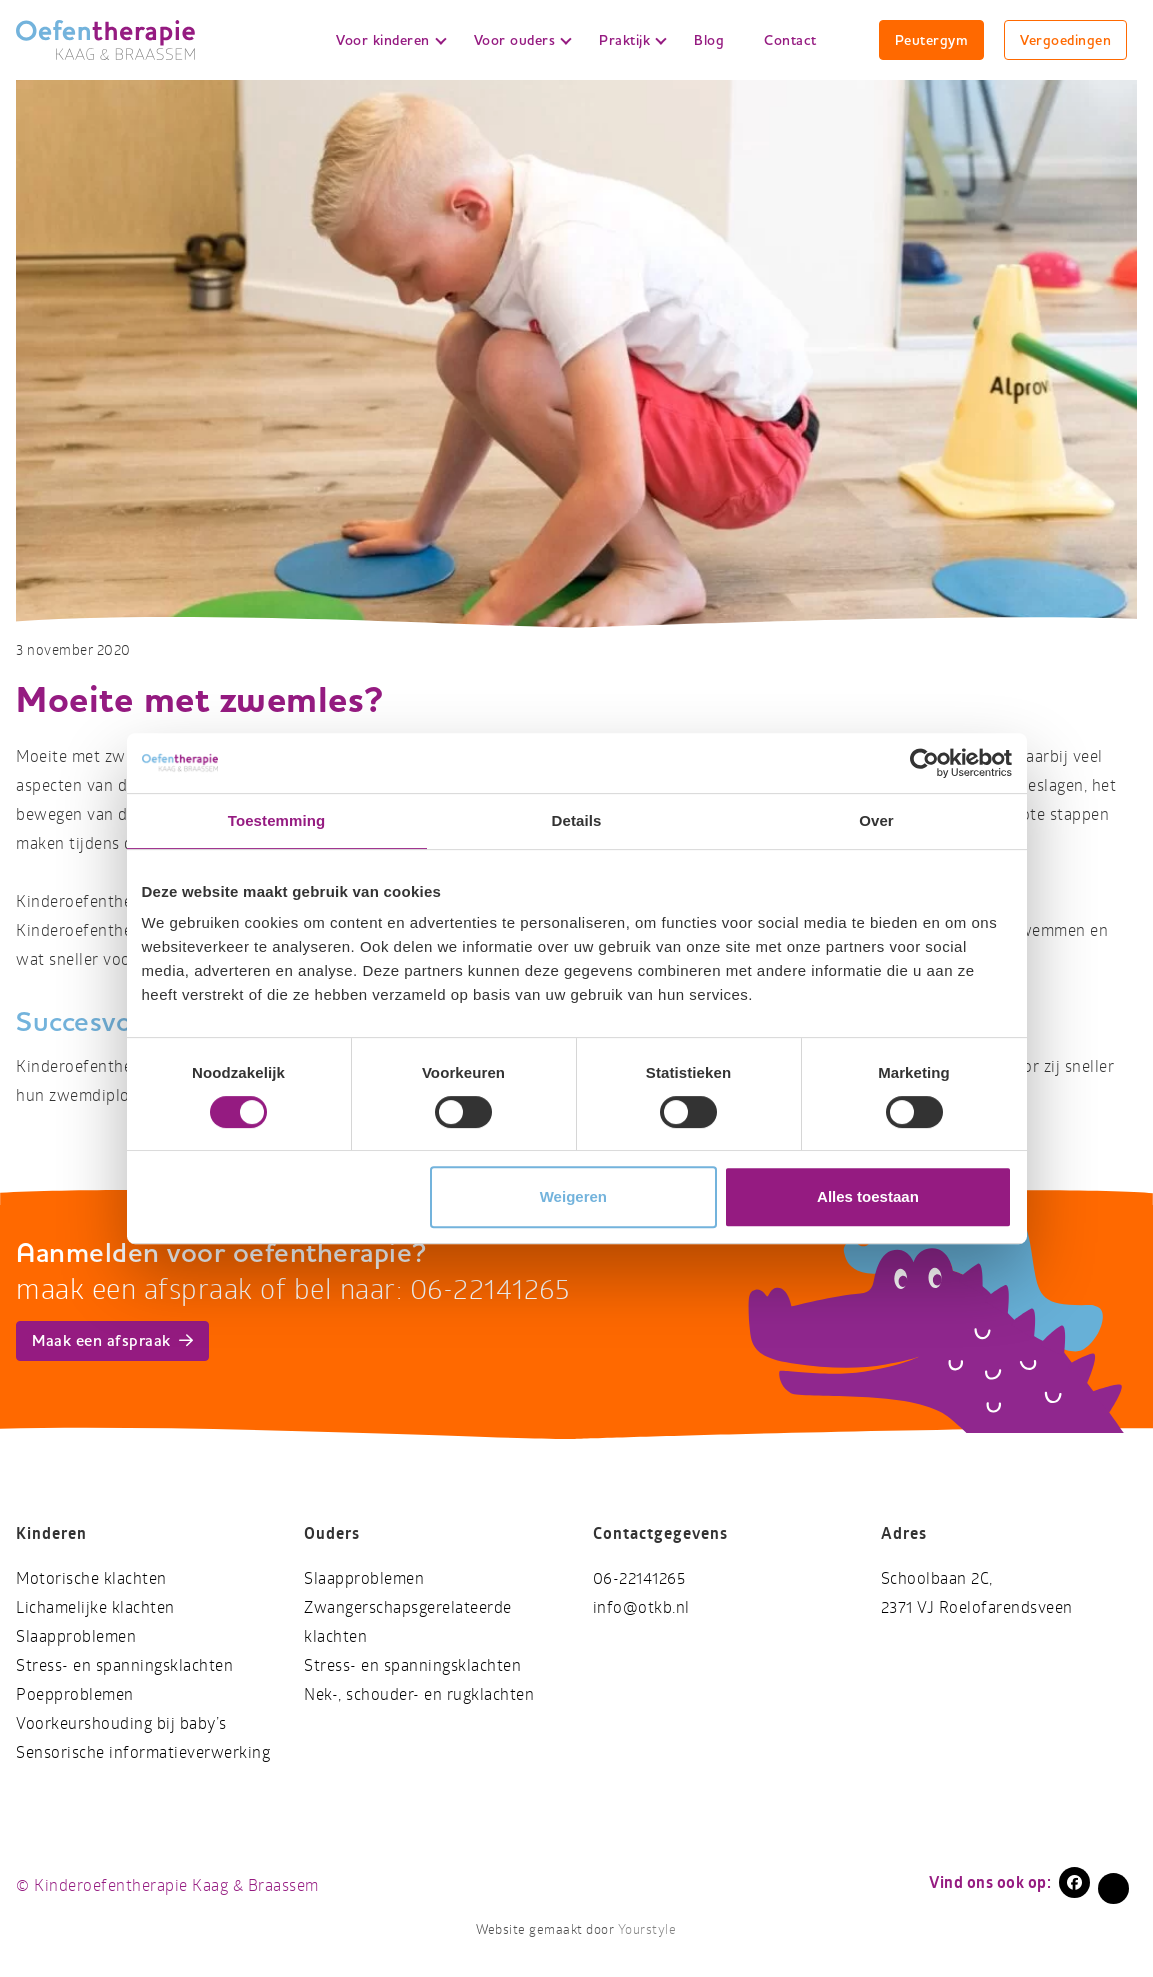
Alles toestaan (868, 1196)
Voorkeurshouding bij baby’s (121, 1723)
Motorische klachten (91, 1578)
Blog (709, 40)
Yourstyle (645, 1930)
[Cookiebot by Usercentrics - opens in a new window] (924, 763)
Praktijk (633, 40)
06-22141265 (639, 1578)
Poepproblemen (75, 1694)
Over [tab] (876, 820)
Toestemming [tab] (277, 820)
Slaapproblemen (76, 1636)
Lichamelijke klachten (95, 1607)
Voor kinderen (391, 40)
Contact (790, 40)
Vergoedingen (1065, 40)
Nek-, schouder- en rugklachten (419, 1694)
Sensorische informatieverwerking (143, 1752)
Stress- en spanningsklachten (124, 1665)
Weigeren (573, 1196)
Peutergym (932, 40)
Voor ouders (523, 40)
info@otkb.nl (641, 1607)
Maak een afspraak (112, 1340)
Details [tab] (577, 820)
